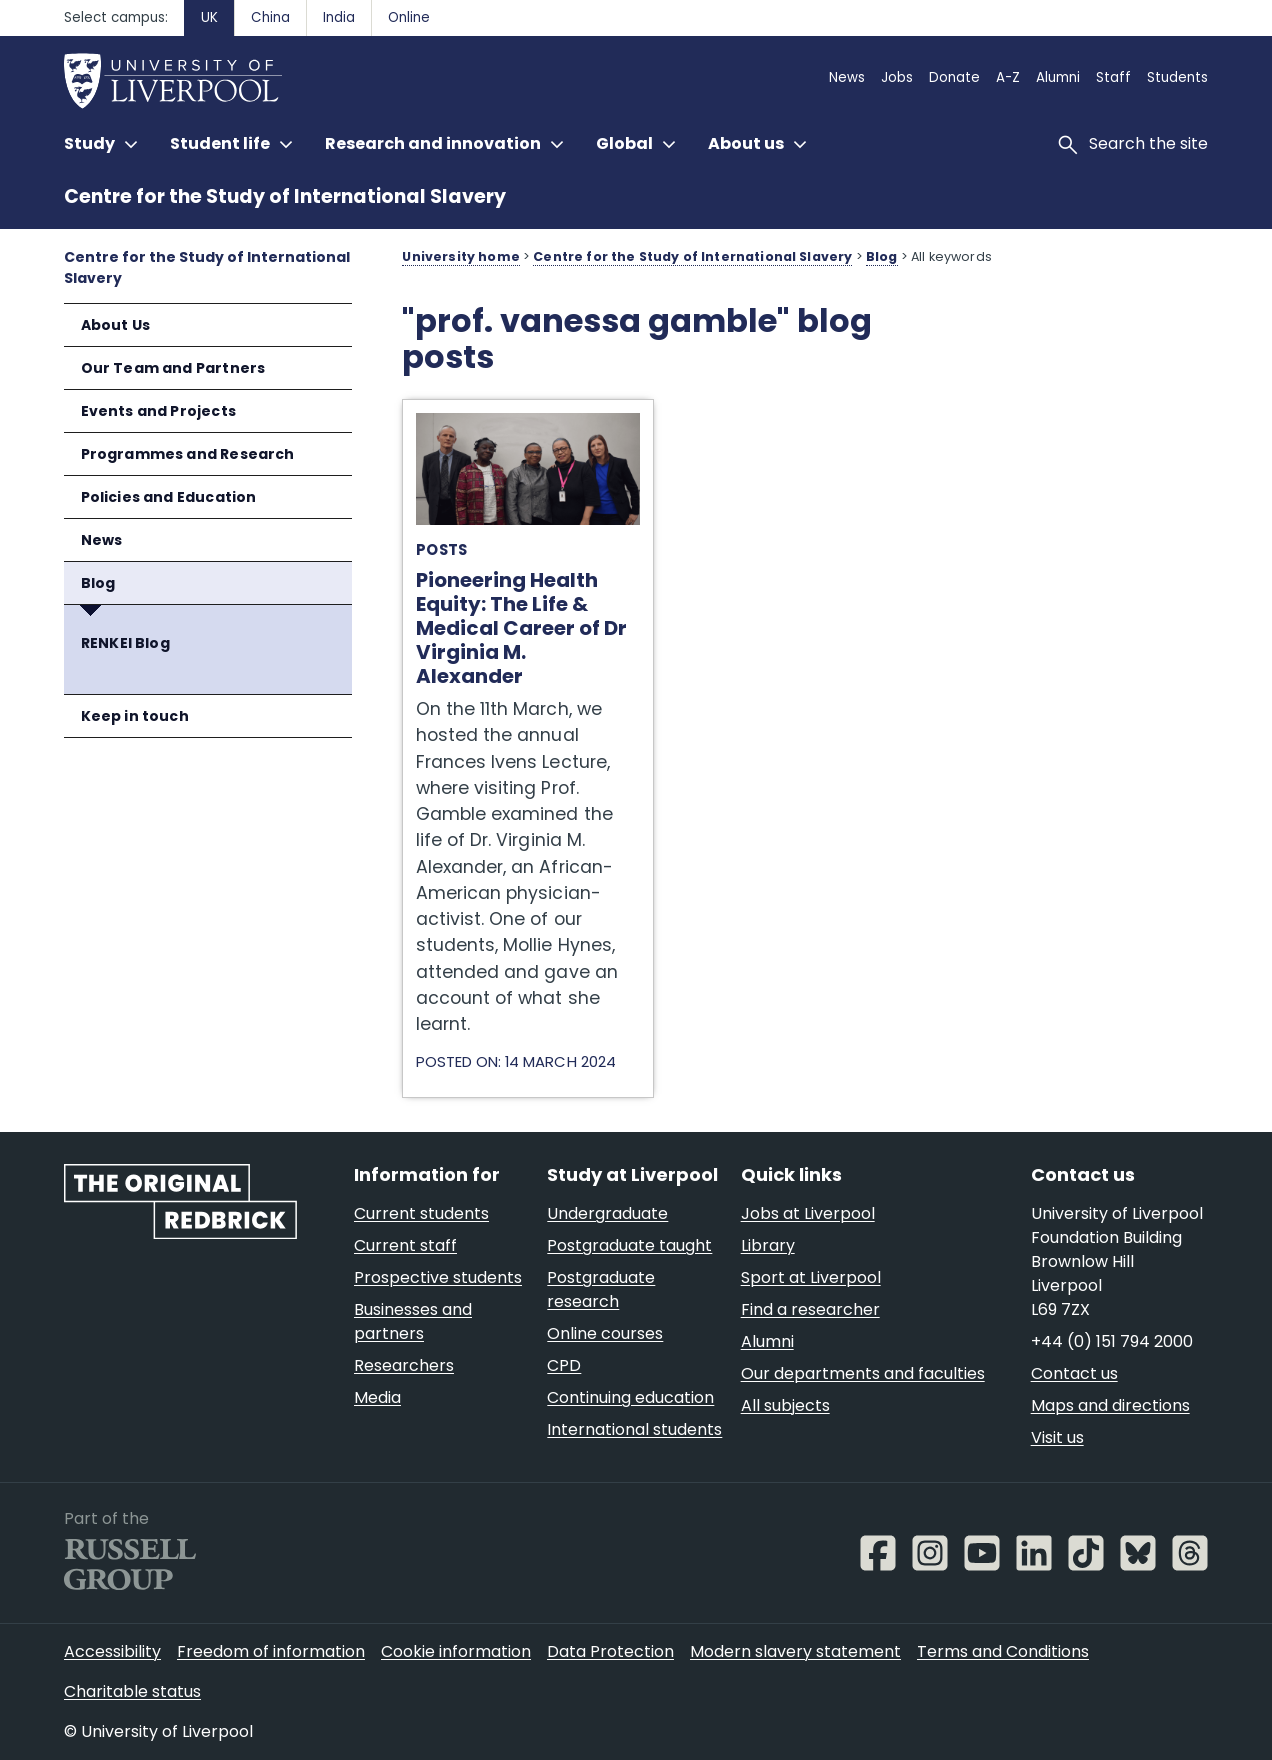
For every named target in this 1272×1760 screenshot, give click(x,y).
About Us (115, 325)
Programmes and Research (188, 454)
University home (460, 256)
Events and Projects (158, 411)
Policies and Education (169, 497)
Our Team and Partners (173, 368)
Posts (441, 549)
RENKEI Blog (125, 643)
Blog (98, 583)
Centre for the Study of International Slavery (285, 196)
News (102, 540)
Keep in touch (135, 716)
